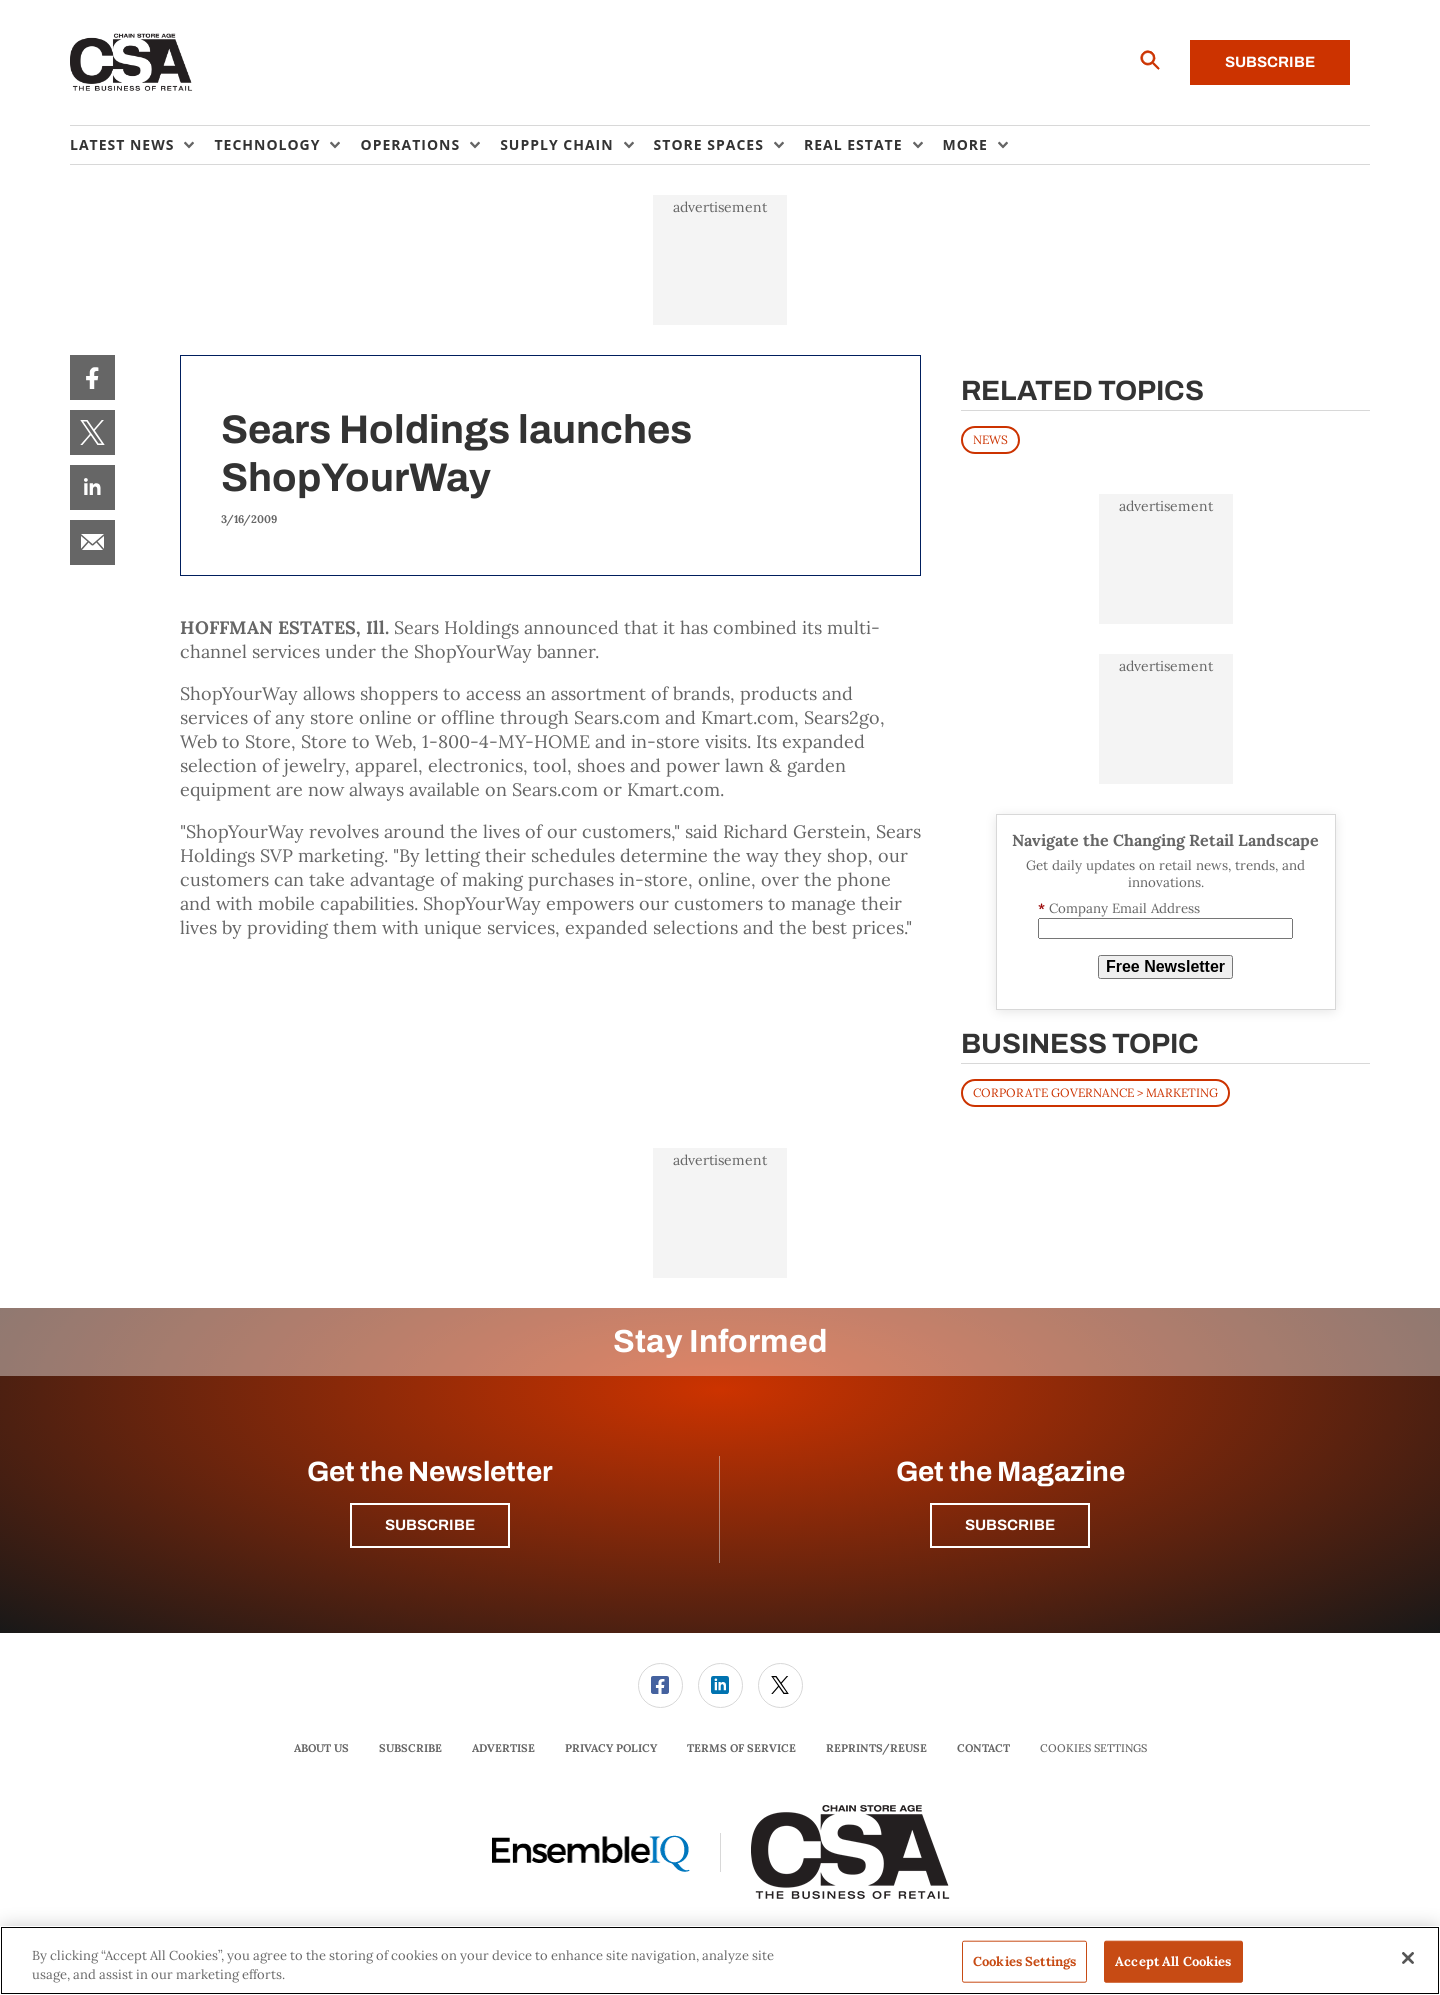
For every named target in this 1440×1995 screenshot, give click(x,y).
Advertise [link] (503, 1748)
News (990, 439)
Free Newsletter (1165, 966)
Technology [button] (267, 144)
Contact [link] (983, 1748)
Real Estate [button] (853, 144)
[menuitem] (142, 145)
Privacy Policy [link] (611, 1748)
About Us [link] (321, 1748)
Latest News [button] (122, 144)
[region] (720, 1960)
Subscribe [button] (430, 1525)
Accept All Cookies (1173, 1961)
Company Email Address (1119, 908)
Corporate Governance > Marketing (1095, 1092)
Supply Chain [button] (556, 144)
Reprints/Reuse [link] (876, 1748)
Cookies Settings (1093, 1748)
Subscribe (1270, 62)
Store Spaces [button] (709, 144)
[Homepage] (131, 63)
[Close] (1408, 1958)
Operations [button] (410, 144)
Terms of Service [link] (741, 1748)
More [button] (965, 144)
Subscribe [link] (410, 1748)
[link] (92, 377)
